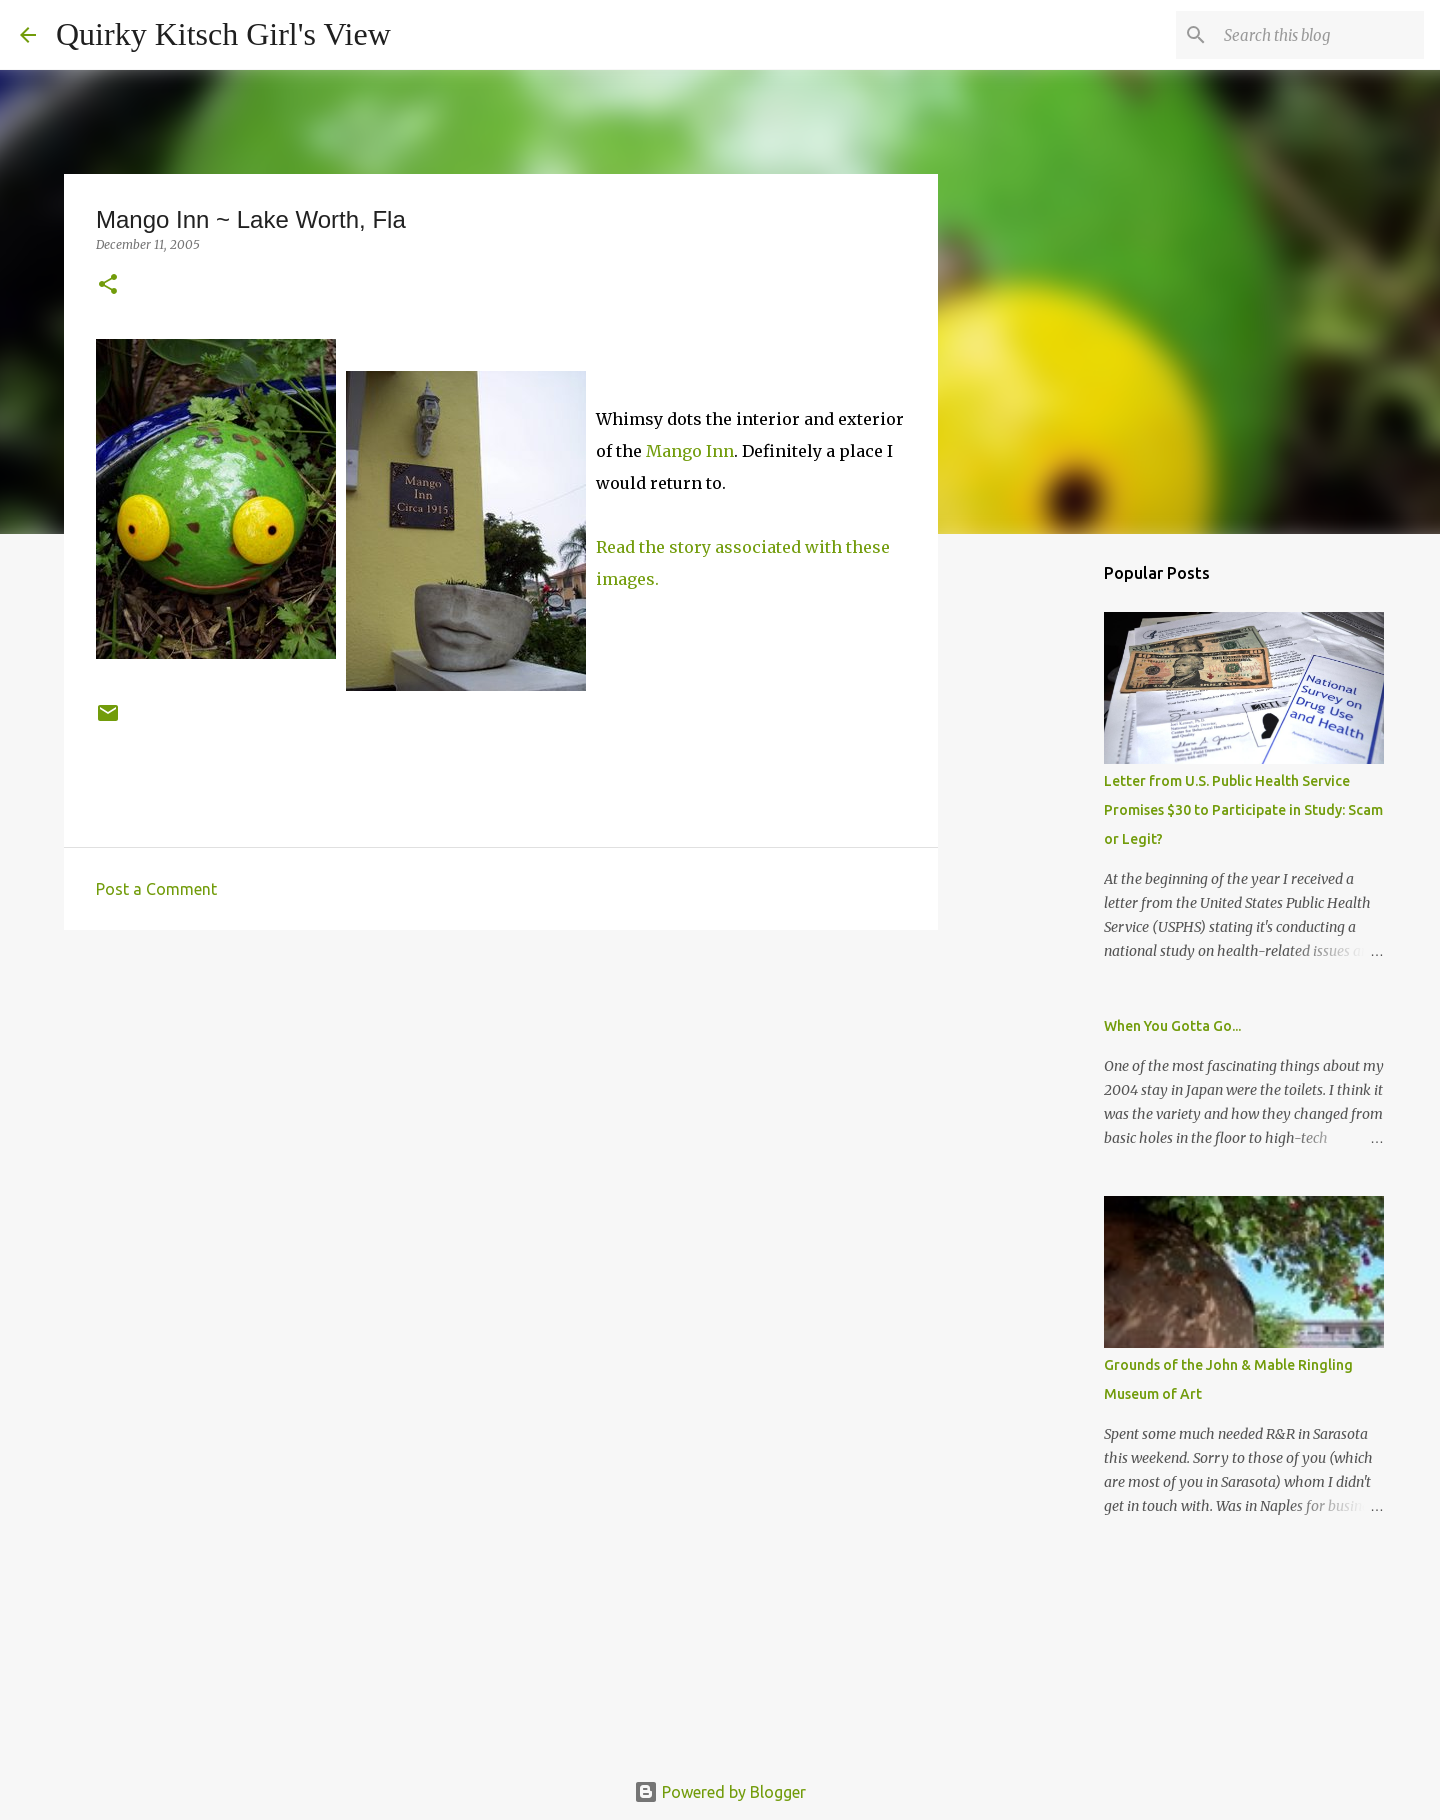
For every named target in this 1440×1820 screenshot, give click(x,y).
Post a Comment (156, 889)
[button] (108, 285)
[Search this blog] (1319, 35)
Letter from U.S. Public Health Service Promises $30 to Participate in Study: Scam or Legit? (1243, 810)
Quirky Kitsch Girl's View (223, 34)
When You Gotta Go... (1172, 1026)
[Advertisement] (501, 1100)
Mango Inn (690, 451)
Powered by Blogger (720, 1792)
